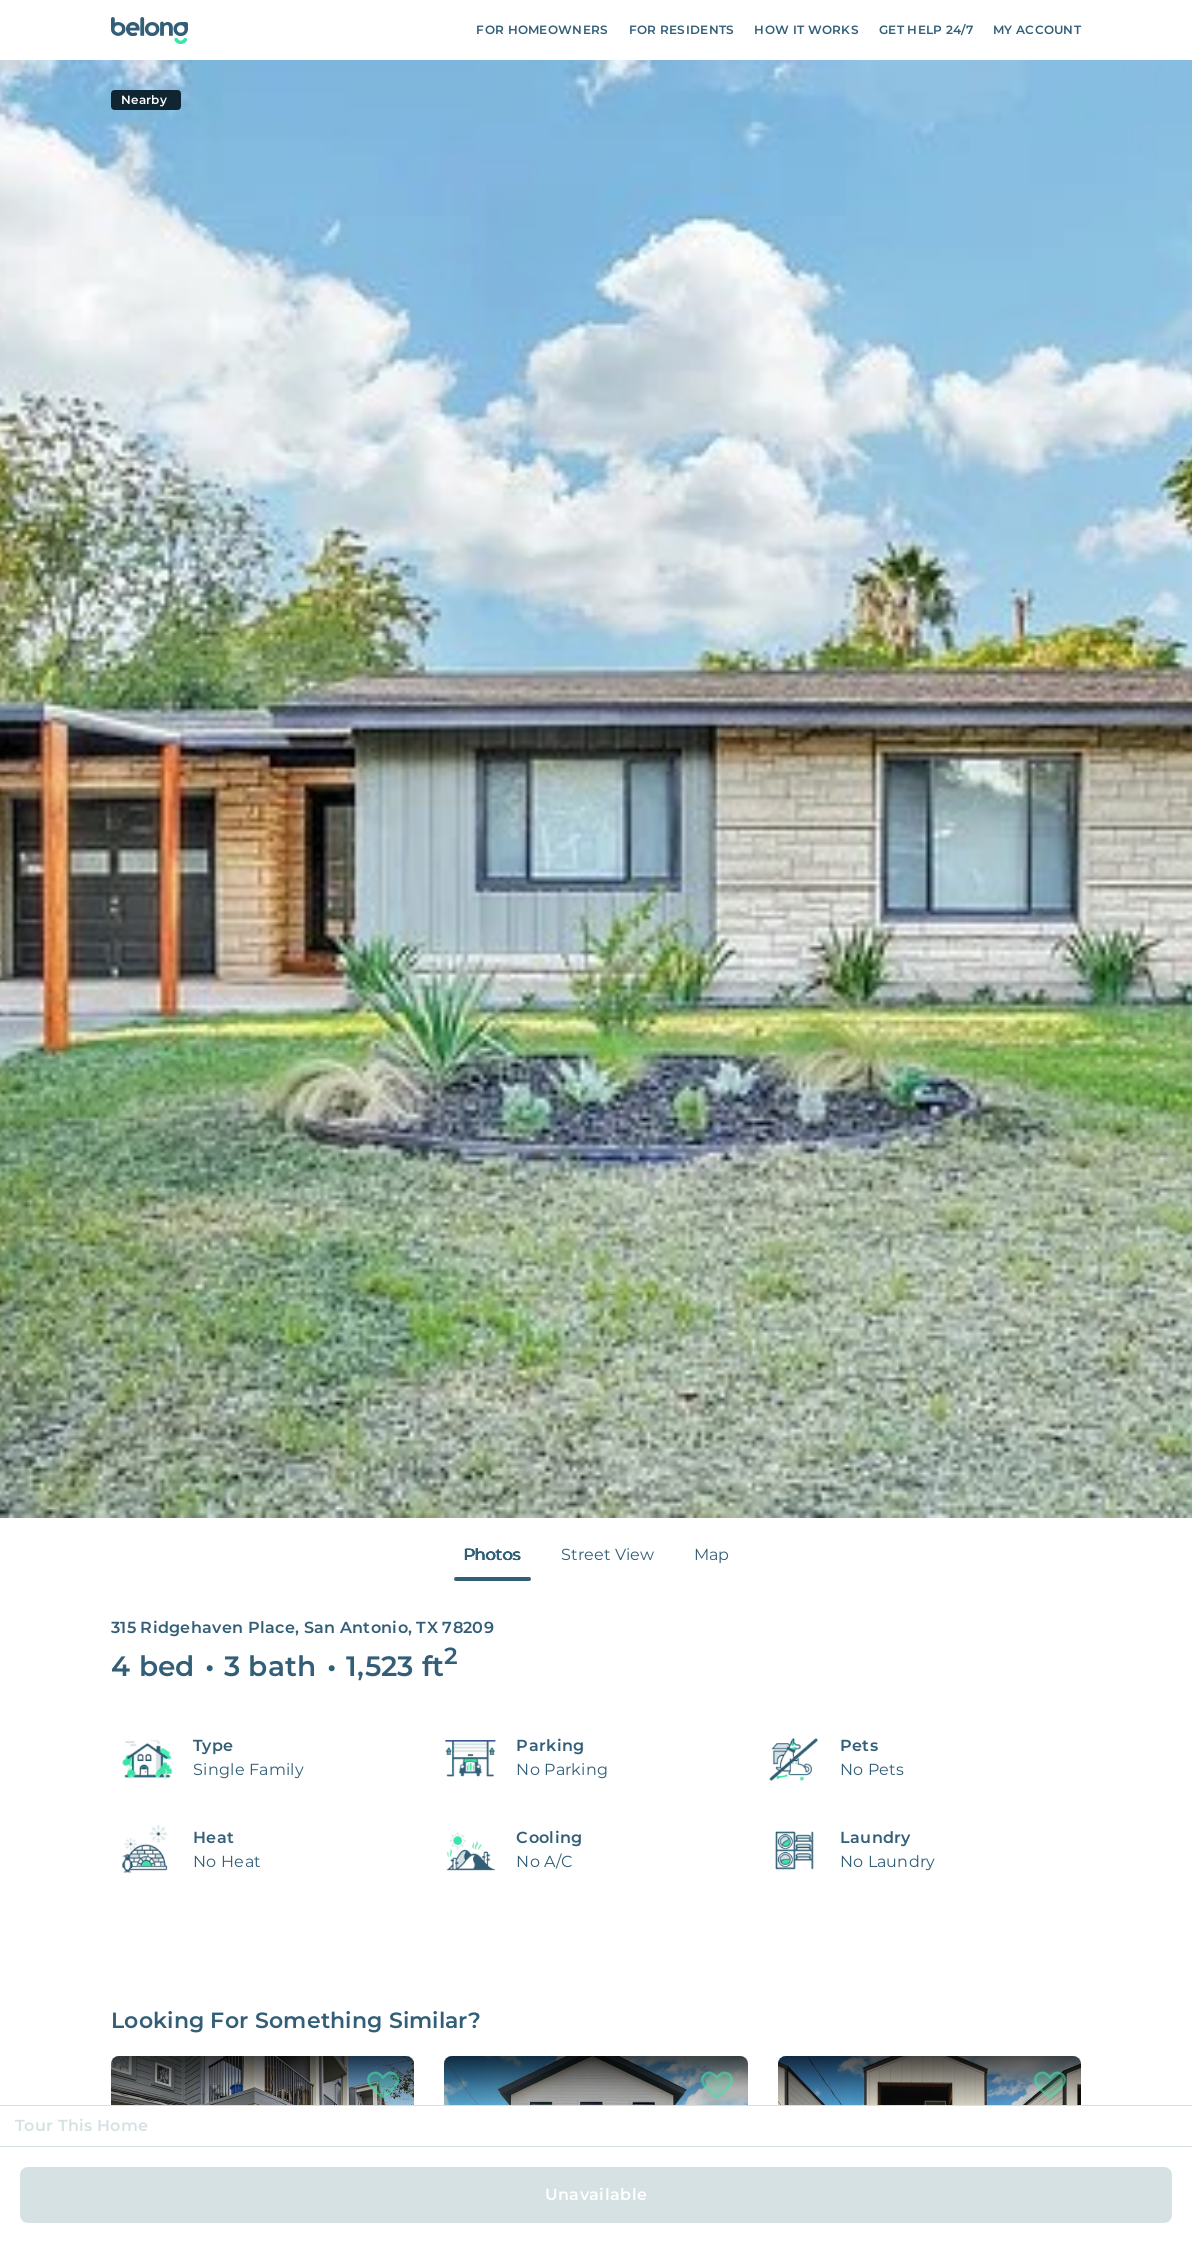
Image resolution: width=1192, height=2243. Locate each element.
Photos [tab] (492, 1554)
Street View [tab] (607, 1554)
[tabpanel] (596, 789)
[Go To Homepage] (149, 30)
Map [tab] (711, 1554)
